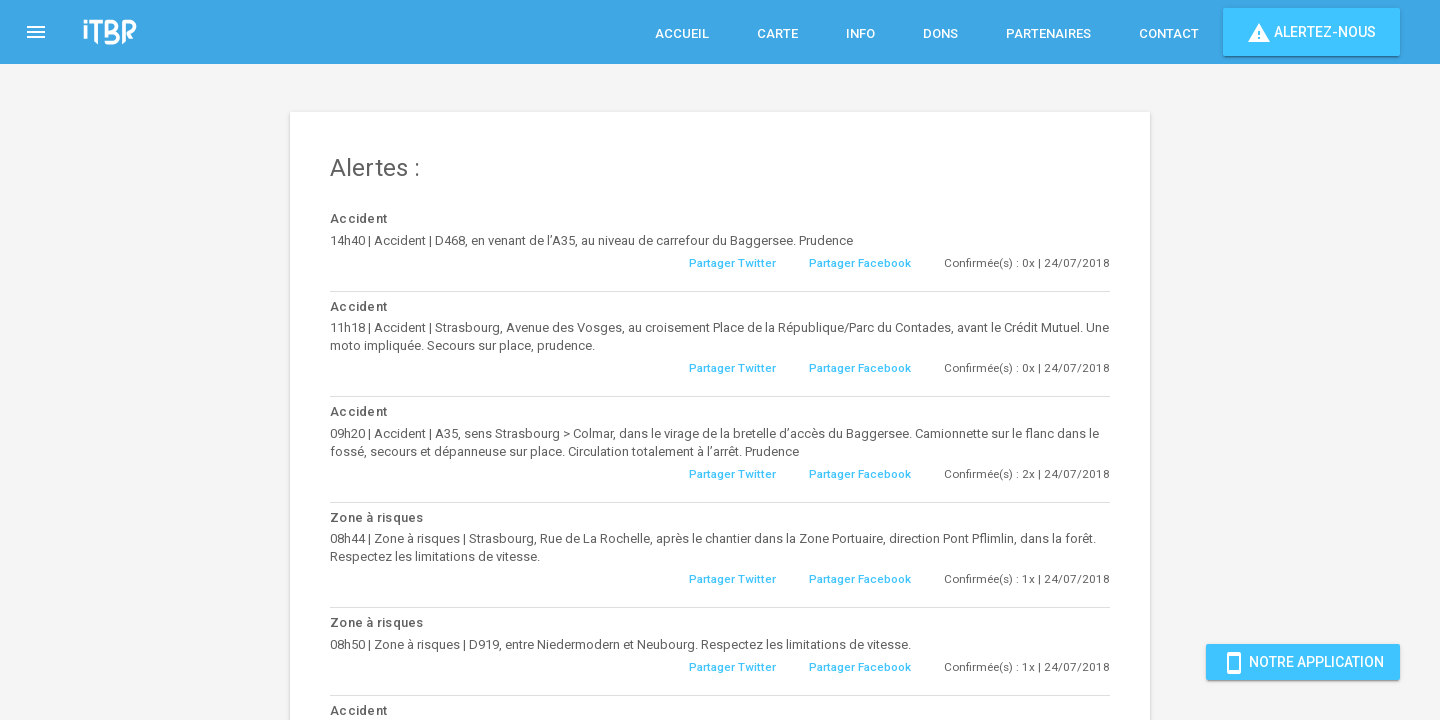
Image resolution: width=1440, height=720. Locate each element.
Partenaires (1048, 33)
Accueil (682, 33)
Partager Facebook (860, 263)
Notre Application (1303, 662)
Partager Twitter (732, 263)
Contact (1169, 33)
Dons (940, 33)
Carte (777, 33)
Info (860, 33)
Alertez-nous (1311, 32)
